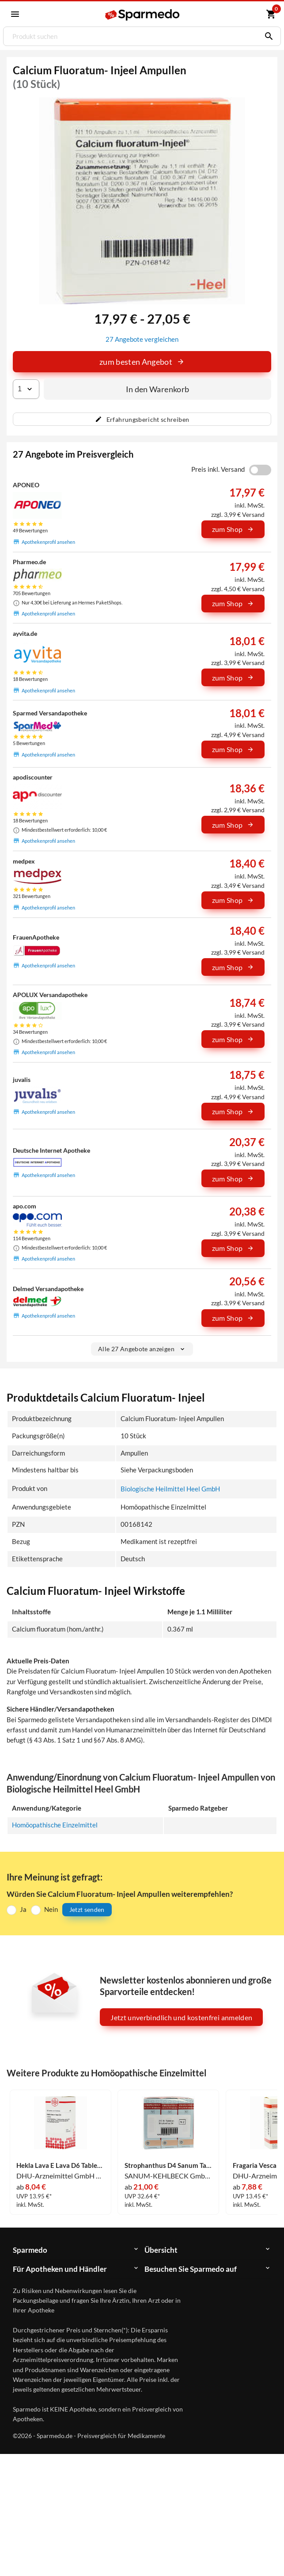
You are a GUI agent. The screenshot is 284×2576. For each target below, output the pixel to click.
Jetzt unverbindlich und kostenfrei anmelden (181, 2017)
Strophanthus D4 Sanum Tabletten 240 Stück (168, 2165)
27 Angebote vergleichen (142, 339)
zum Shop (233, 529)
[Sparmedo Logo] (142, 14)
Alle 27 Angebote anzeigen (142, 1349)
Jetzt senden (87, 1909)
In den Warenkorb (157, 389)
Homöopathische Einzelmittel (55, 1825)
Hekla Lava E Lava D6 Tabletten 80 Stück (60, 2165)
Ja (23, 1909)
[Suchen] (266, 36)
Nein (51, 1909)
